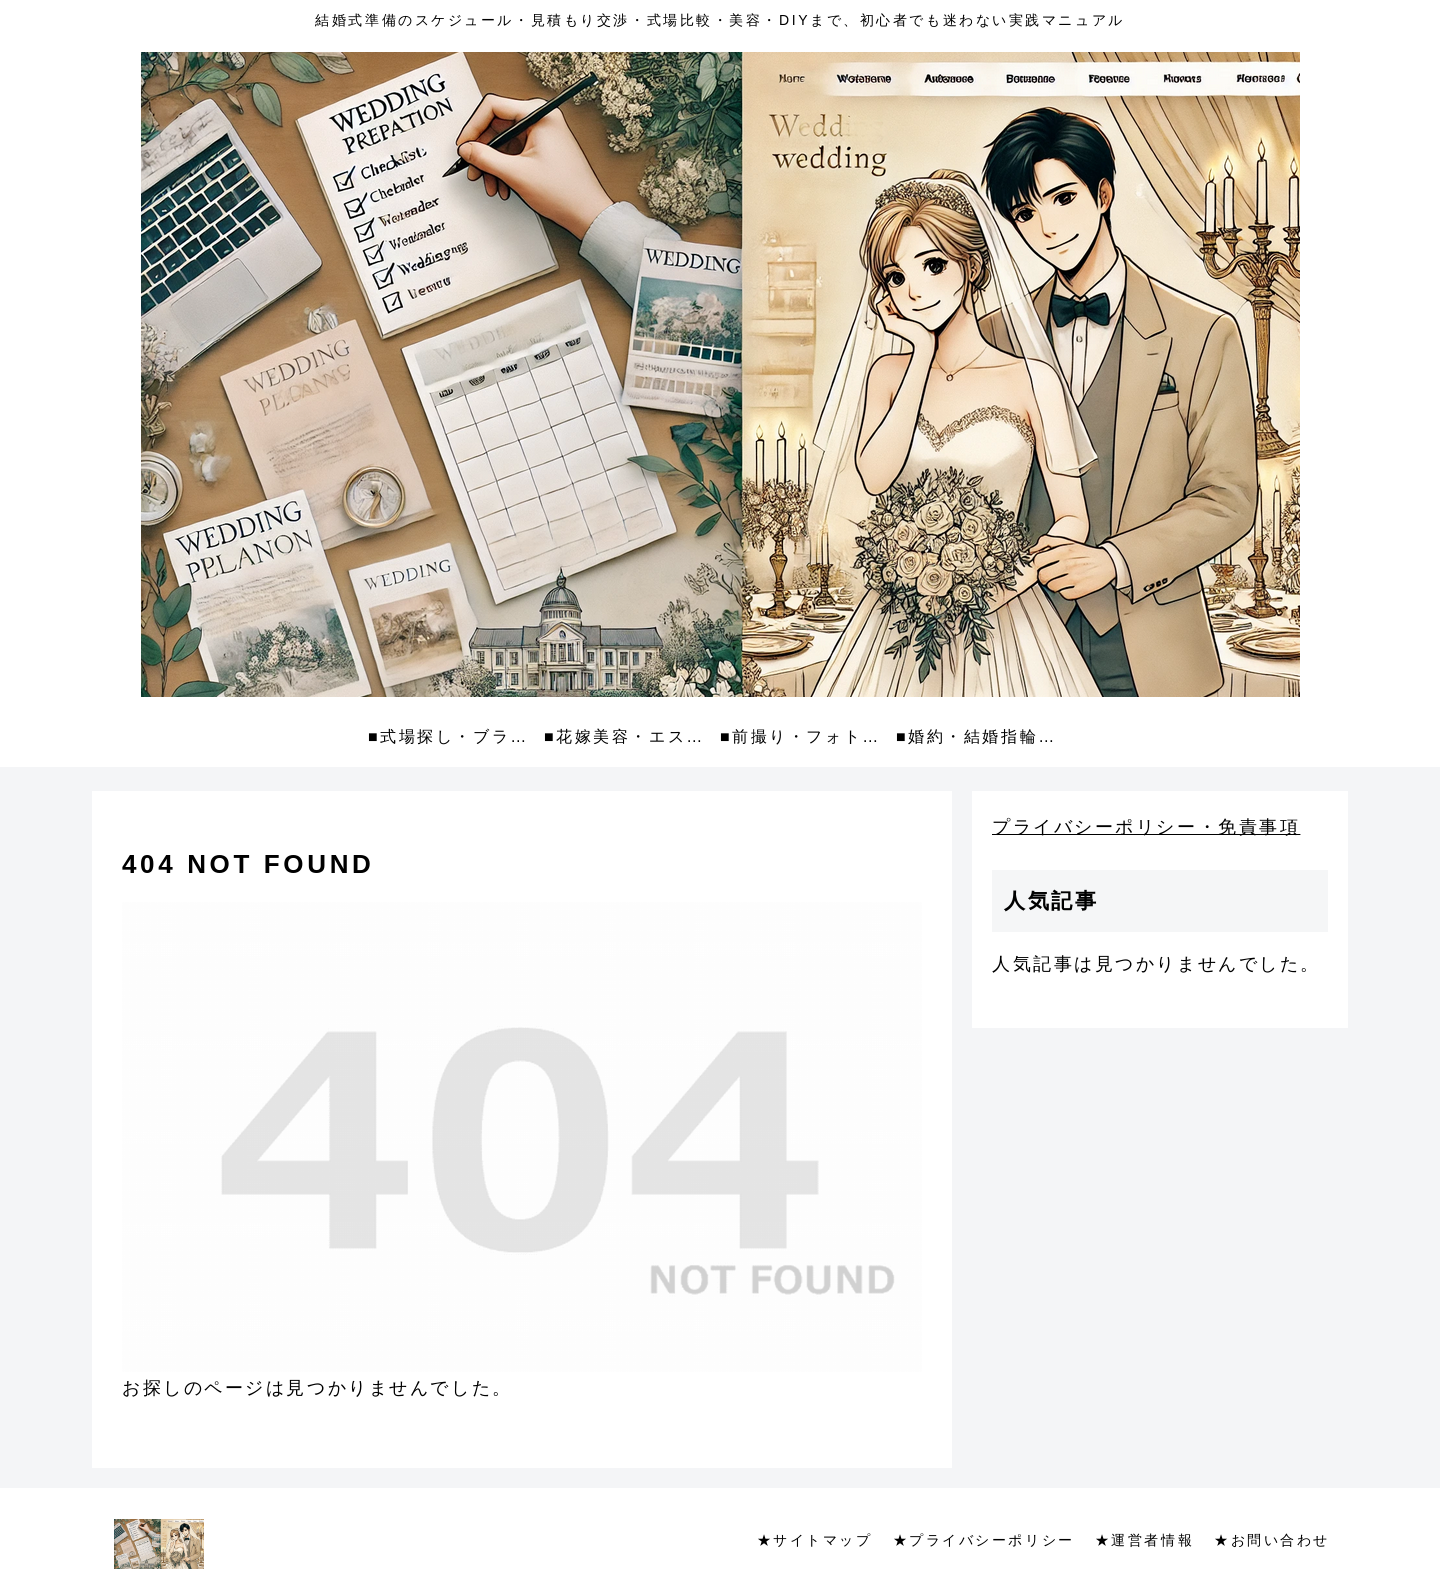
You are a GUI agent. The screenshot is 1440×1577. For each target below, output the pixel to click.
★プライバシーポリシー (984, 1540)
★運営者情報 (1144, 1540)
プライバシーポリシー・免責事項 (1146, 827)
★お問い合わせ (1272, 1540)
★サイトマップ (815, 1540)
